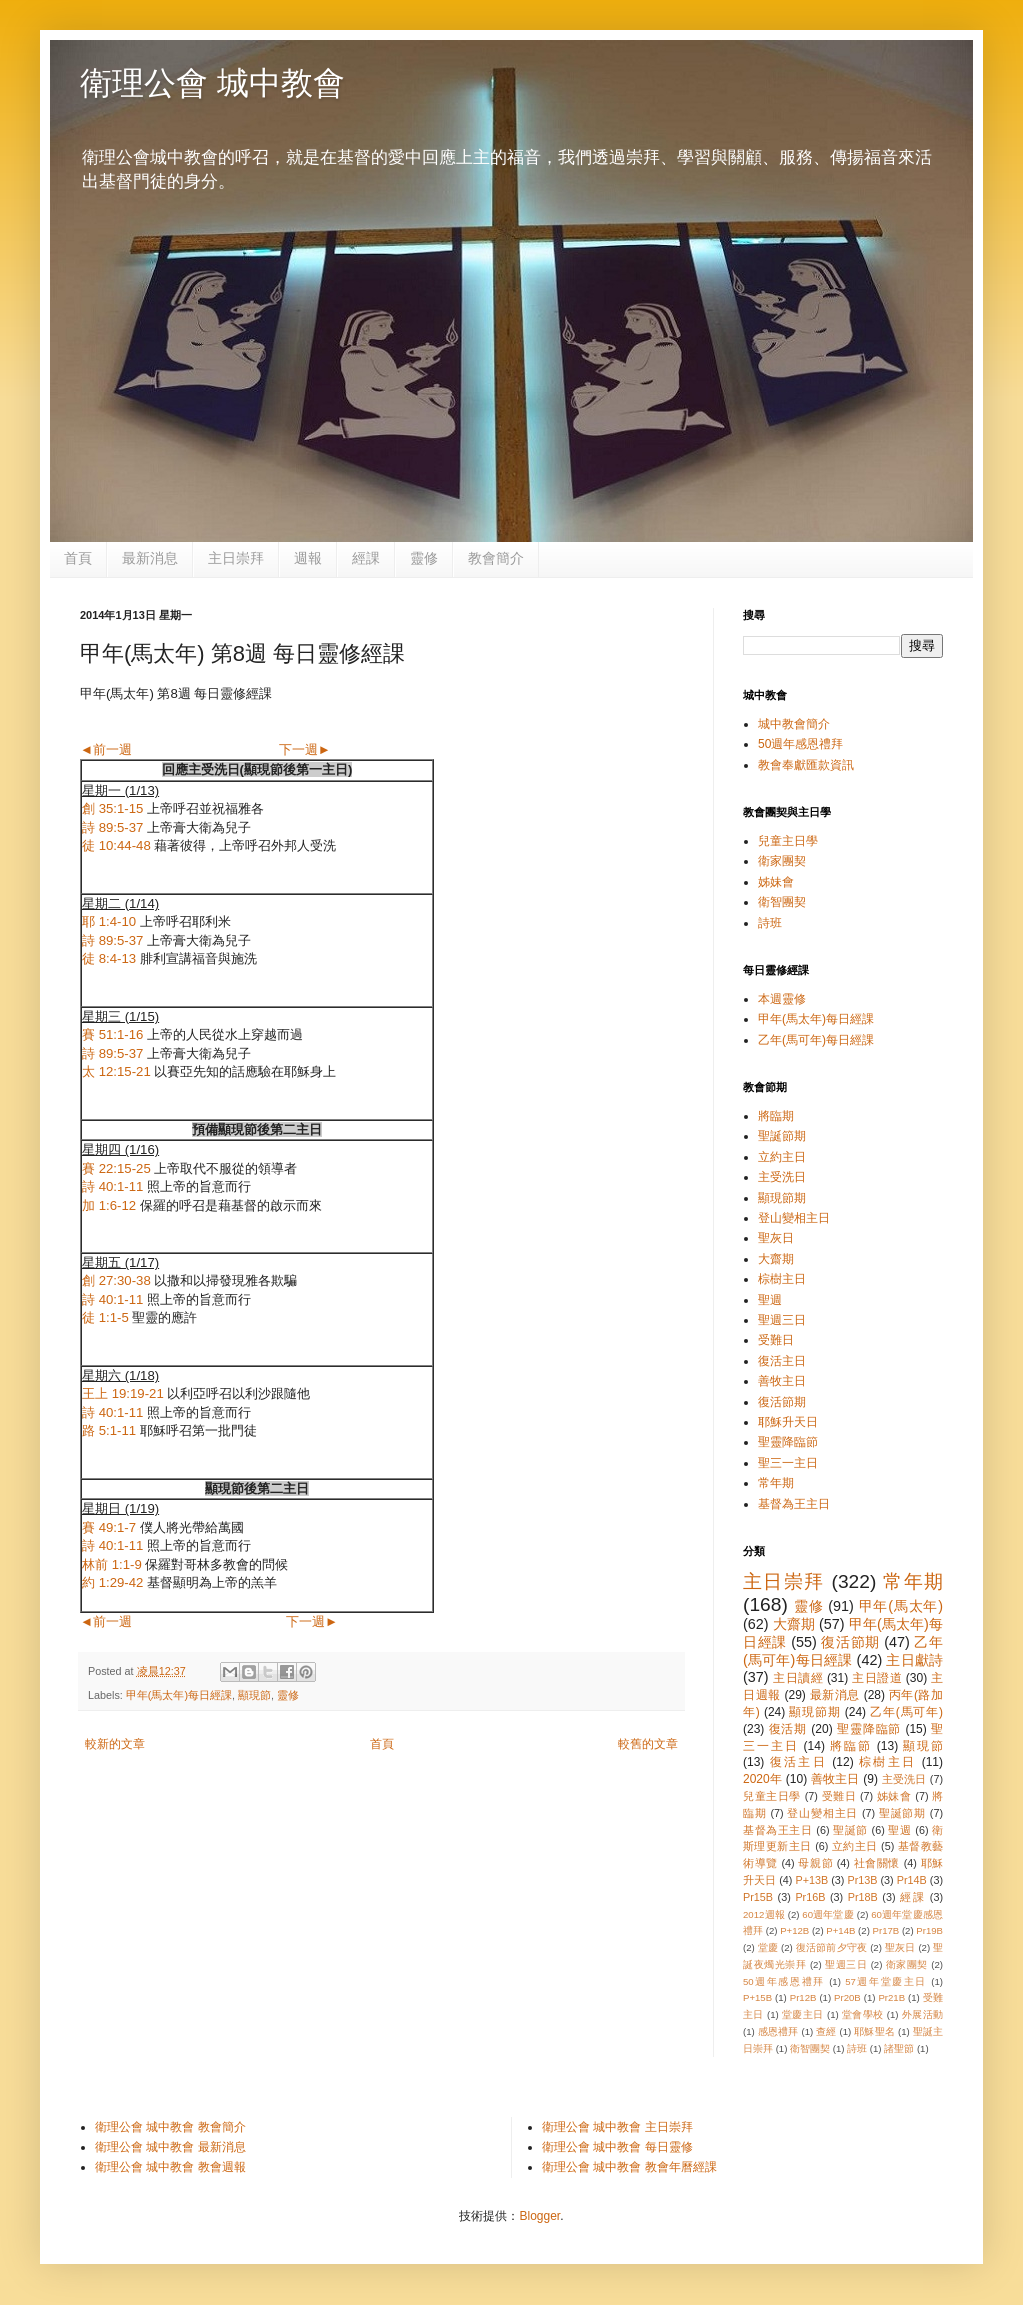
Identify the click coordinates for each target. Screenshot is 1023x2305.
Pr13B (862, 1880)
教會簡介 (496, 558)
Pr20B (847, 1997)
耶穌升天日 (788, 1422)
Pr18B (863, 1897)
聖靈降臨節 (788, 1442)
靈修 (424, 558)
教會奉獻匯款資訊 (806, 765)
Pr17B (886, 1930)
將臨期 (776, 1116)
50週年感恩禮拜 (800, 744)
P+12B (794, 1930)
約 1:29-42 (112, 1582)
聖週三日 (782, 1320)
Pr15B (758, 1897)
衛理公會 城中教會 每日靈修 (617, 2147)
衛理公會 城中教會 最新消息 (170, 2147)
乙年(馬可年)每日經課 (816, 1040)
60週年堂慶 (828, 1914)
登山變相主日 (794, 1218)
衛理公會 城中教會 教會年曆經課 (629, 2167)
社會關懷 (877, 1863)
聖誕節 (850, 1830)
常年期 (776, 1483)
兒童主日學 (788, 841)
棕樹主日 (782, 1279)
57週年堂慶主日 (886, 1981)
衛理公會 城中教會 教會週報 (170, 2167)
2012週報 (764, 1914)
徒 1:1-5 (105, 1317)
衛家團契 (782, 861)
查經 (826, 2031)
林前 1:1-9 (112, 1564)
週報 (308, 558)
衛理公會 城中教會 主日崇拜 (617, 2127)
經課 (366, 558)
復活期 (788, 1729)
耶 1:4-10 (109, 921)
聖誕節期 (782, 1136)
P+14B (840, 1930)
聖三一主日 (788, 1463)
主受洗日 (782, 1177)
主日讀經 (798, 1678)
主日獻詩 (914, 1660)
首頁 (78, 558)
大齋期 (776, 1259)
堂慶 (768, 1947)
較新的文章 (115, 1744)
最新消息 (150, 558)
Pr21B (891, 1997)
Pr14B (912, 1880)
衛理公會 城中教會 (212, 83)
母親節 (815, 1863)
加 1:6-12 (109, 1205)
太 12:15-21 (116, 1071)
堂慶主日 (803, 2014)
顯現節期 (782, 1198)
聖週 (770, 1300)
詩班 (770, 923)
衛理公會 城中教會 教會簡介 (170, 2127)
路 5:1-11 (109, 1430)
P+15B (757, 1997)
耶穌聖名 (874, 2031)
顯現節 (254, 1695)
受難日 (776, 1340)
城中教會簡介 (794, 724)
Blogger (539, 2216)
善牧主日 (782, 1381)
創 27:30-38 (116, 1280)
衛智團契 (782, 902)
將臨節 (851, 1746)
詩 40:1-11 (112, 1186)
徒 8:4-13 (109, 958)
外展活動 (922, 2014)
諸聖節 (899, 2048)
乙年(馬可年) (906, 1712)
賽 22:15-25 (116, 1168)
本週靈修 (782, 999)
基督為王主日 (794, 1504)
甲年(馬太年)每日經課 (179, 1695)
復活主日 (782, 1361)
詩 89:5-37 (112, 827)
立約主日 (782, 1157)
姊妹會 (776, 882)
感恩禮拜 (778, 2031)
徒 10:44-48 (116, 845)
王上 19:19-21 (123, 1393)
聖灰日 (776, 1238)
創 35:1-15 (112, 808)
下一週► (305, 749)
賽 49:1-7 (109, 1527)
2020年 (762, 1779)
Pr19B (929, 1930)
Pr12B (803, 1997)
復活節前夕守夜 (832, 1947)
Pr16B (810, 1897)
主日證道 (877, 1678)
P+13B (811, 1880)
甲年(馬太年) (901, 1606)
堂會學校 (863, 2014)
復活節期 (782, 1402)
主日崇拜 (236, 558)
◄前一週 (106, 749)
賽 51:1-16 (112, 1034)
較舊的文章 (648, 1744)
